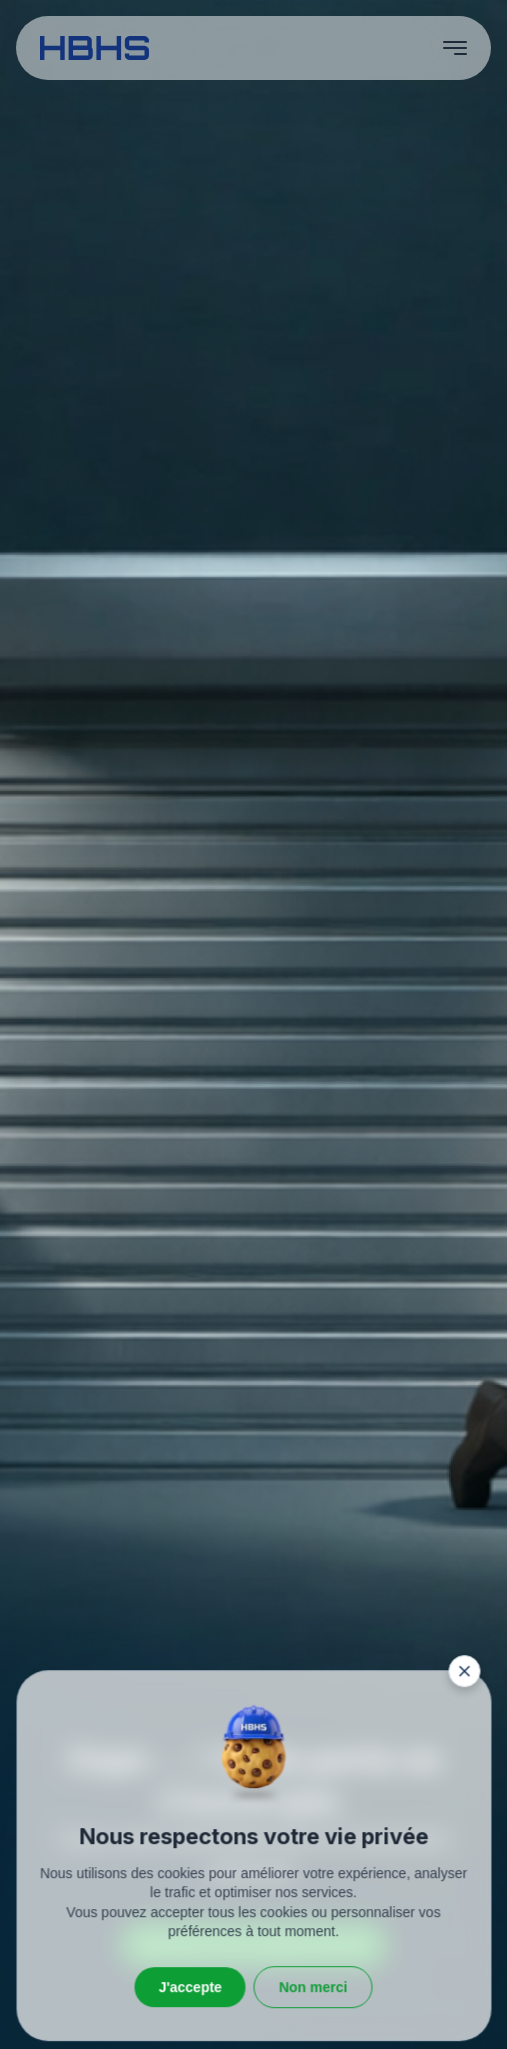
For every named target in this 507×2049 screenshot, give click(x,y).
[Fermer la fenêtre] (464, 1963)
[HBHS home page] (94, 48)
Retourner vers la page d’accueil (253, 1944)
